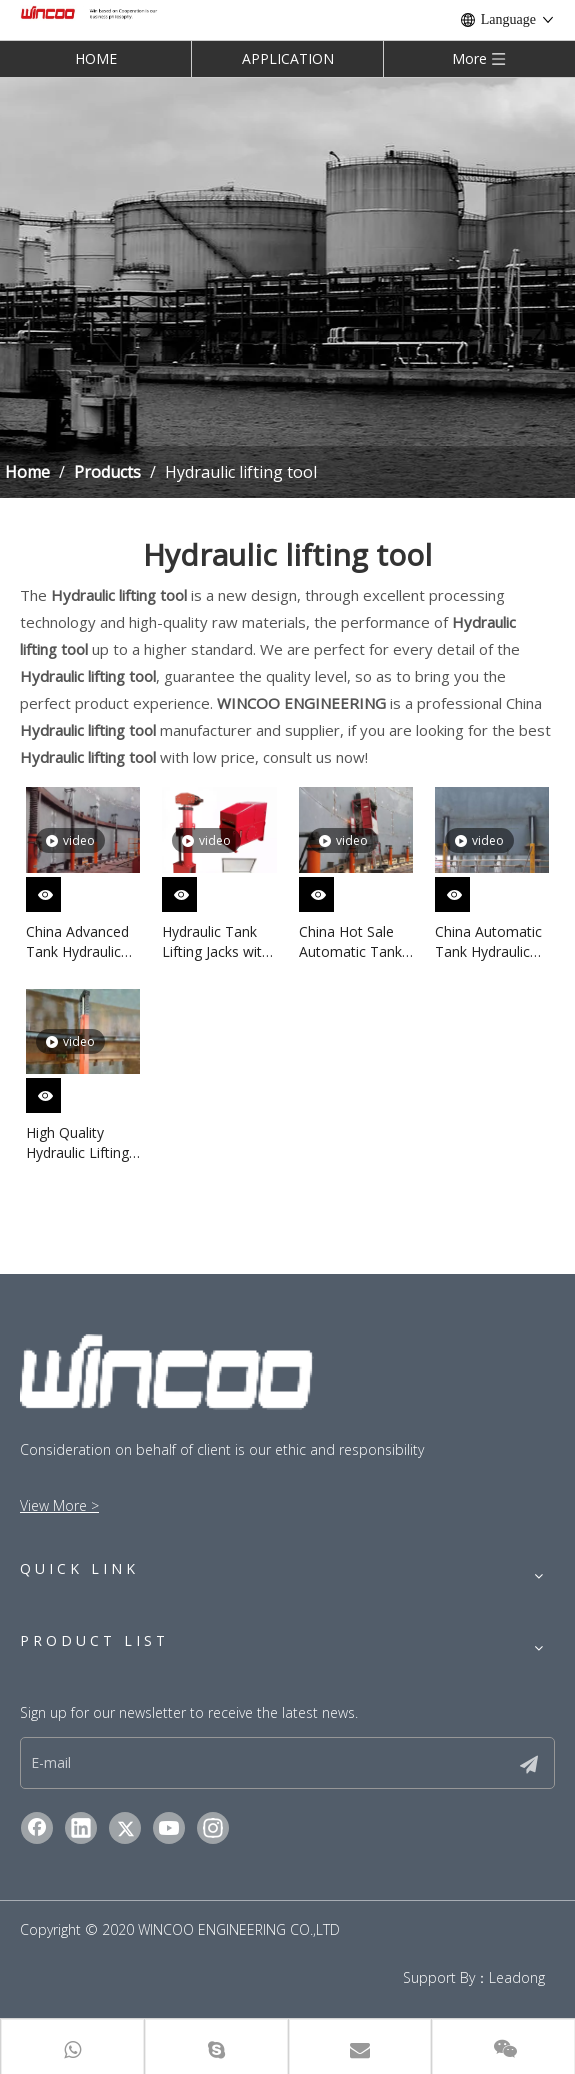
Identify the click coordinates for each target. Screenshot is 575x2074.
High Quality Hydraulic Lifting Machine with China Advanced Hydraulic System (81, 1143)
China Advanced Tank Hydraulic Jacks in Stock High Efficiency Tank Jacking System (77, 942)
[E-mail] (261, 1763)
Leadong (517, 1977)
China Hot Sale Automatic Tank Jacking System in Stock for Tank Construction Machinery (355, 942)
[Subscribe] (529, 1763)
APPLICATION (288, 58)
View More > (59, 1505)
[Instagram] (213, 1828)
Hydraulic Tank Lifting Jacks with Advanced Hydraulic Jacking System (216, 942)
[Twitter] (125, 1828)
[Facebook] (37, 1828)
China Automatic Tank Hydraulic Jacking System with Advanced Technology (488, 942)
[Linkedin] (81, 1828)
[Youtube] (169, 1828)
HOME (96, 58)
